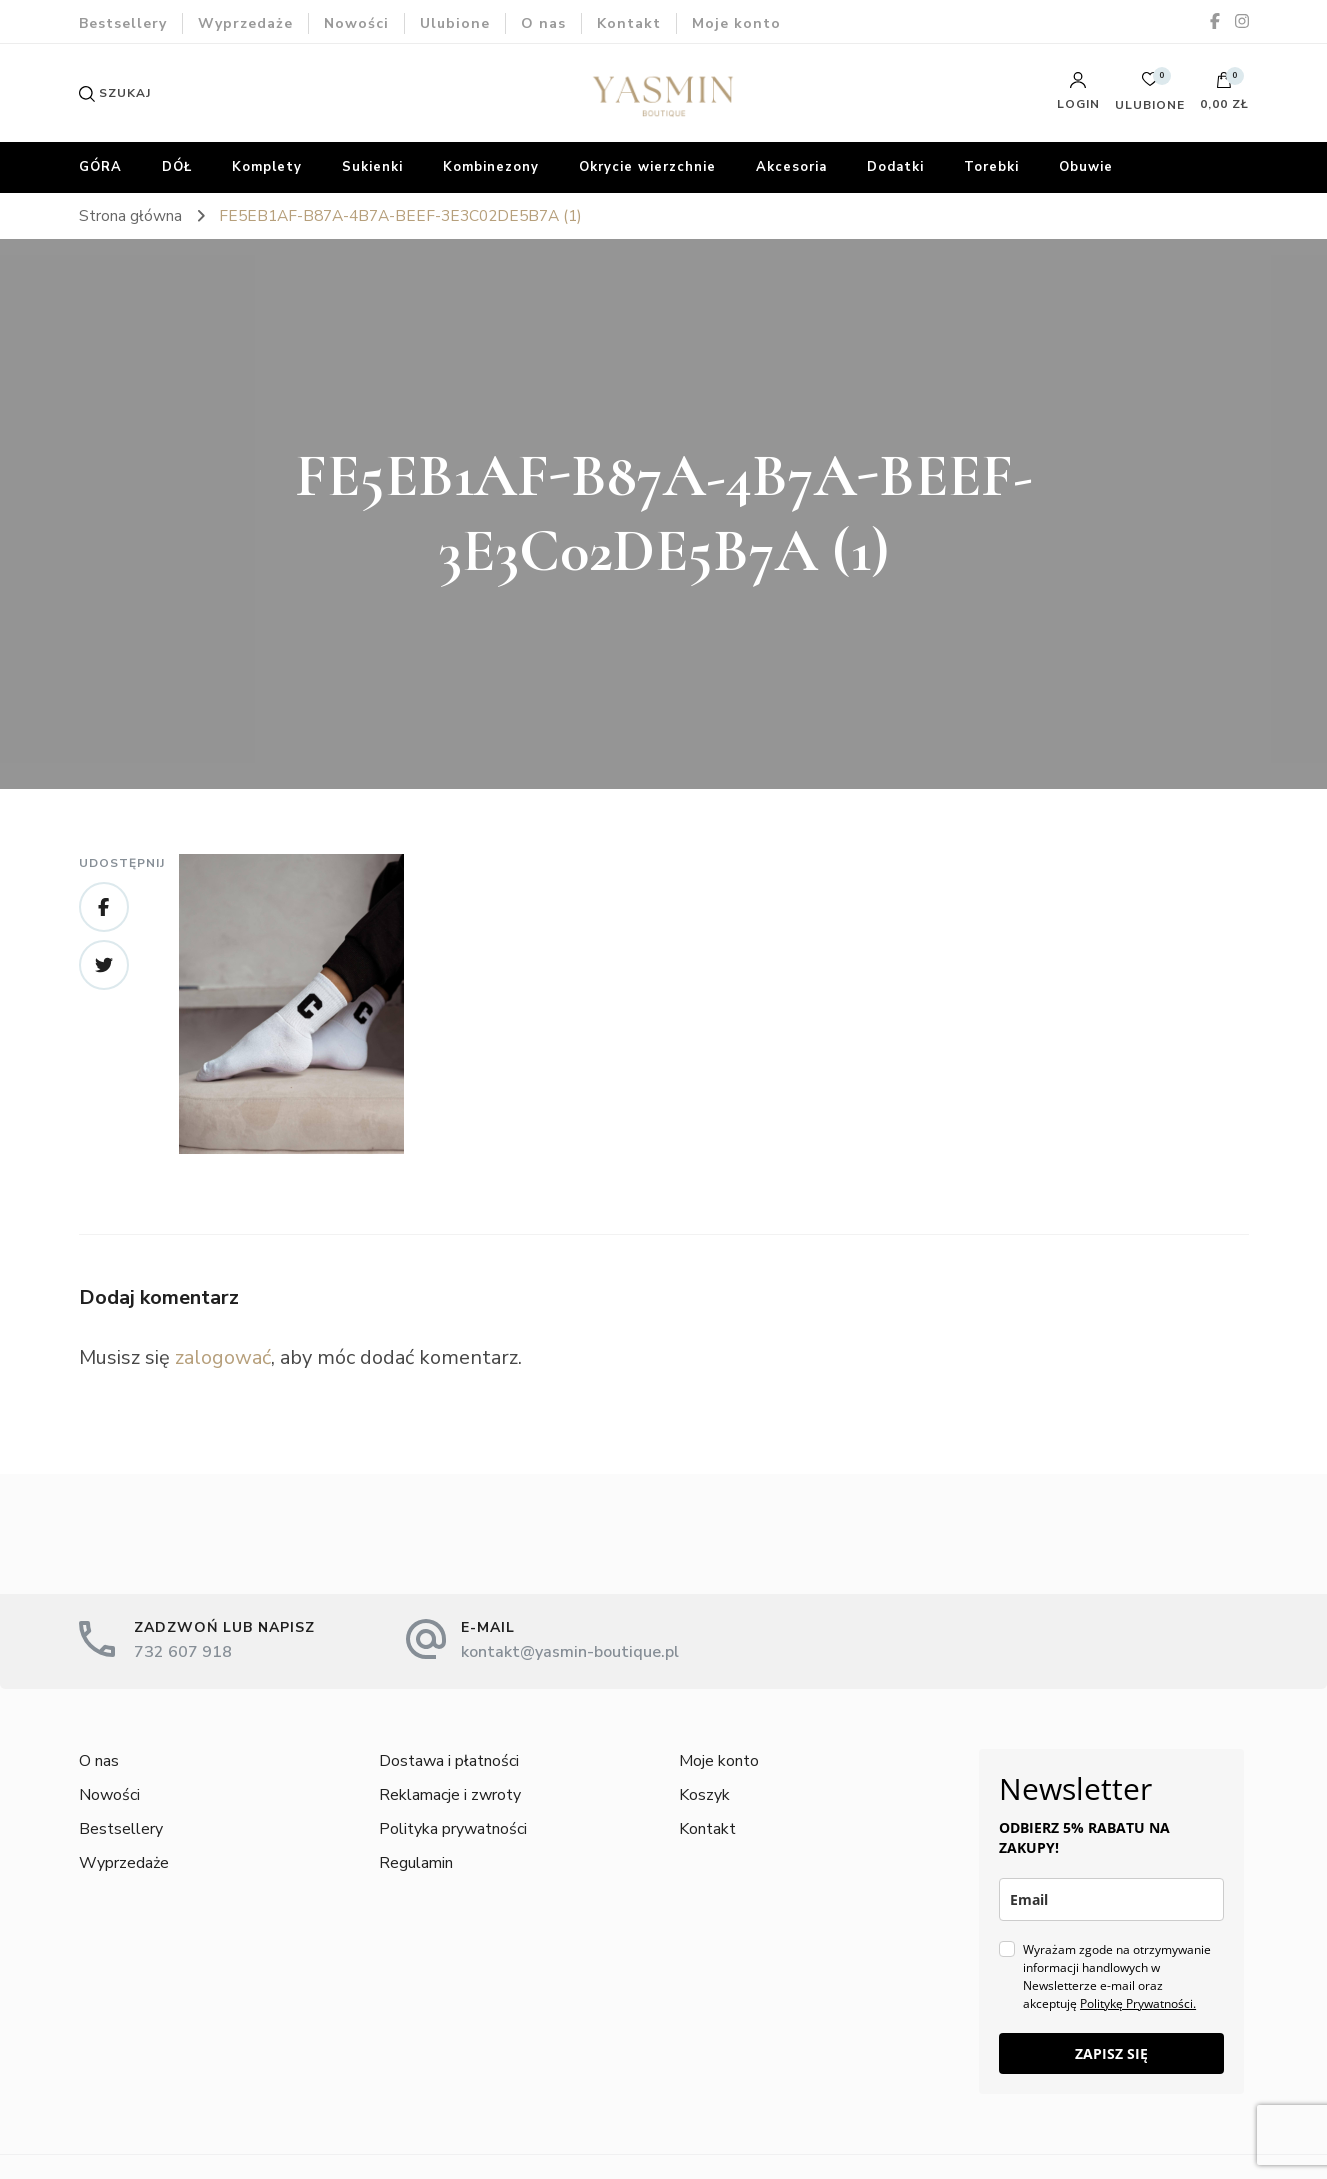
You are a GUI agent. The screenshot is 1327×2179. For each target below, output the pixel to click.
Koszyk (704, 1795)
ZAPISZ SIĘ (1111, 2053)
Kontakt (629, 23)
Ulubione (455, 23)
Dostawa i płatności (449, 1761)
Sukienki (372, 167)
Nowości (356, 23)
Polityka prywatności (453, 1829)
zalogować (223, 1357)
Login (1078, 91)
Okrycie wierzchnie (647, 167)
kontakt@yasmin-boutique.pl (570, 1652)
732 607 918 (183, 1652)
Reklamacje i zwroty (450, 1795)
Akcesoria (791, 167)
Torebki (991, 167)
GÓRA (100, 167)
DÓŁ (177, 167)
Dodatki (895, 167)
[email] (1111, 1899)
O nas (543, 23)
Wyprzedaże (245, 23)
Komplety (267, 167)
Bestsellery (123, 23)
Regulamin (416, 1863)
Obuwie (1086, 167)
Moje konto (736, 23)
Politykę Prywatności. (1138, 2003)
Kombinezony (491, 167)
